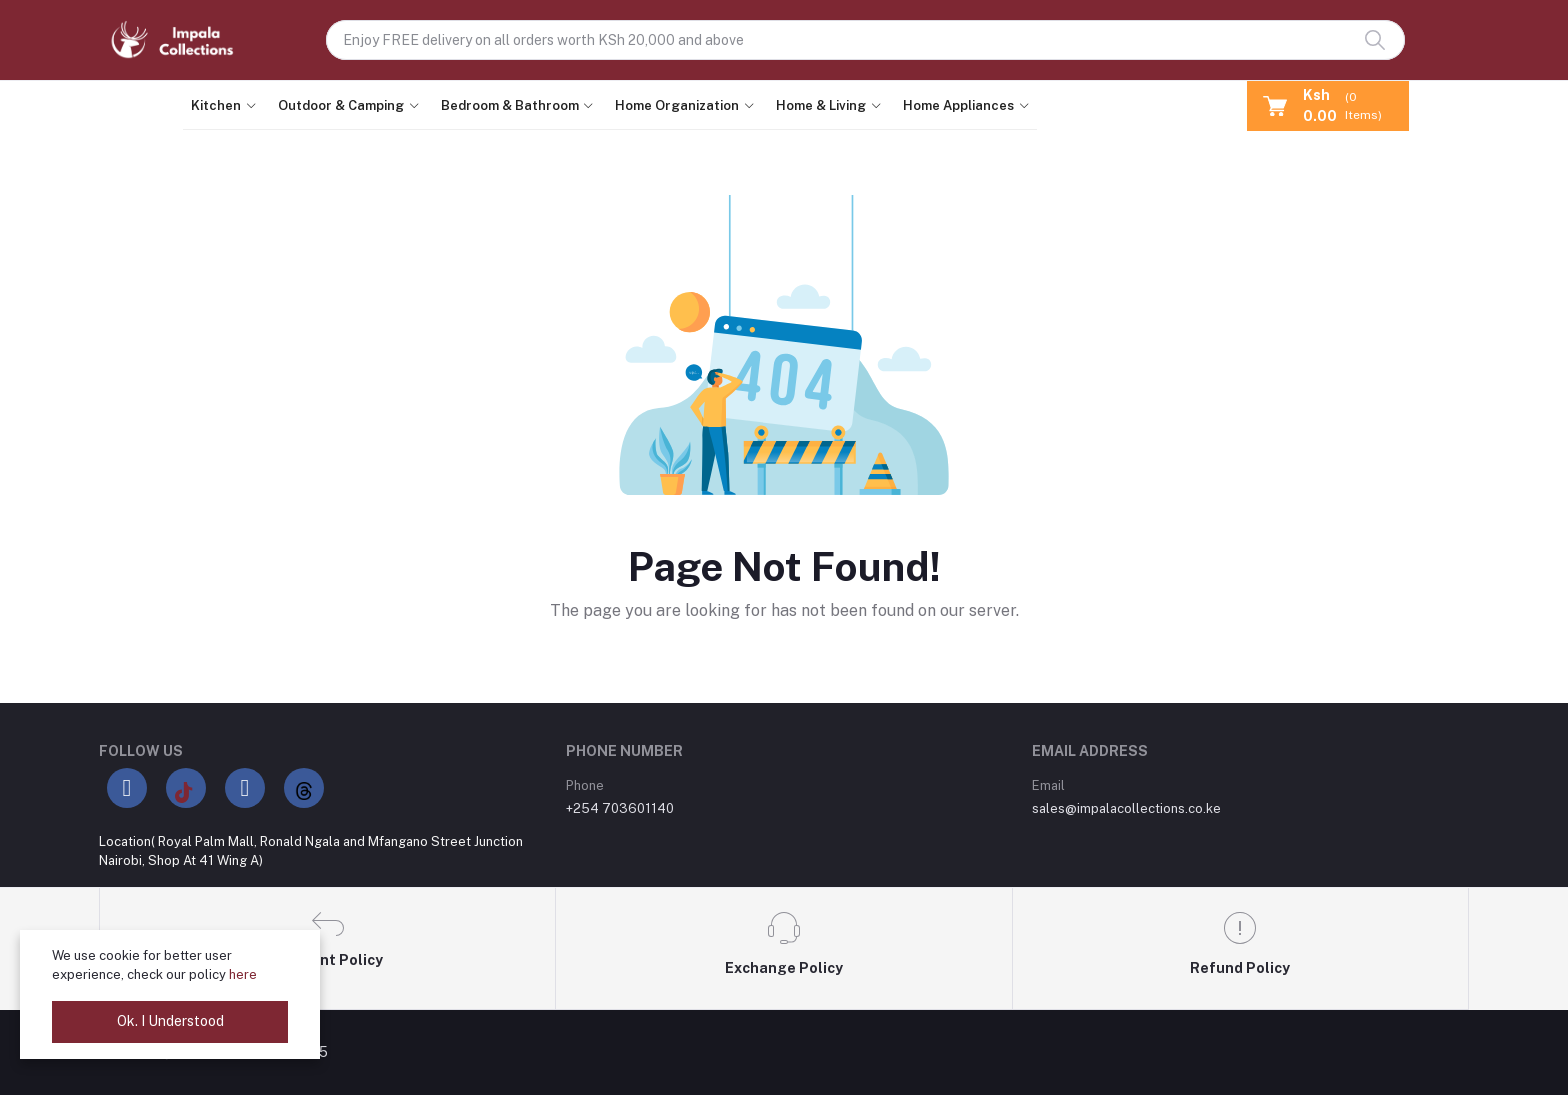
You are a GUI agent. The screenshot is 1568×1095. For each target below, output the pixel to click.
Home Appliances (958, 105)
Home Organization (677, 105)
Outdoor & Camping (341, 105)
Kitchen (216, 105)
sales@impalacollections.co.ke (1126, 808)
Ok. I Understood (170, 1021)
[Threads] (304, 788)
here (243, 974)
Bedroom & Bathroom (510, 105)
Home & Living (821, 105)
